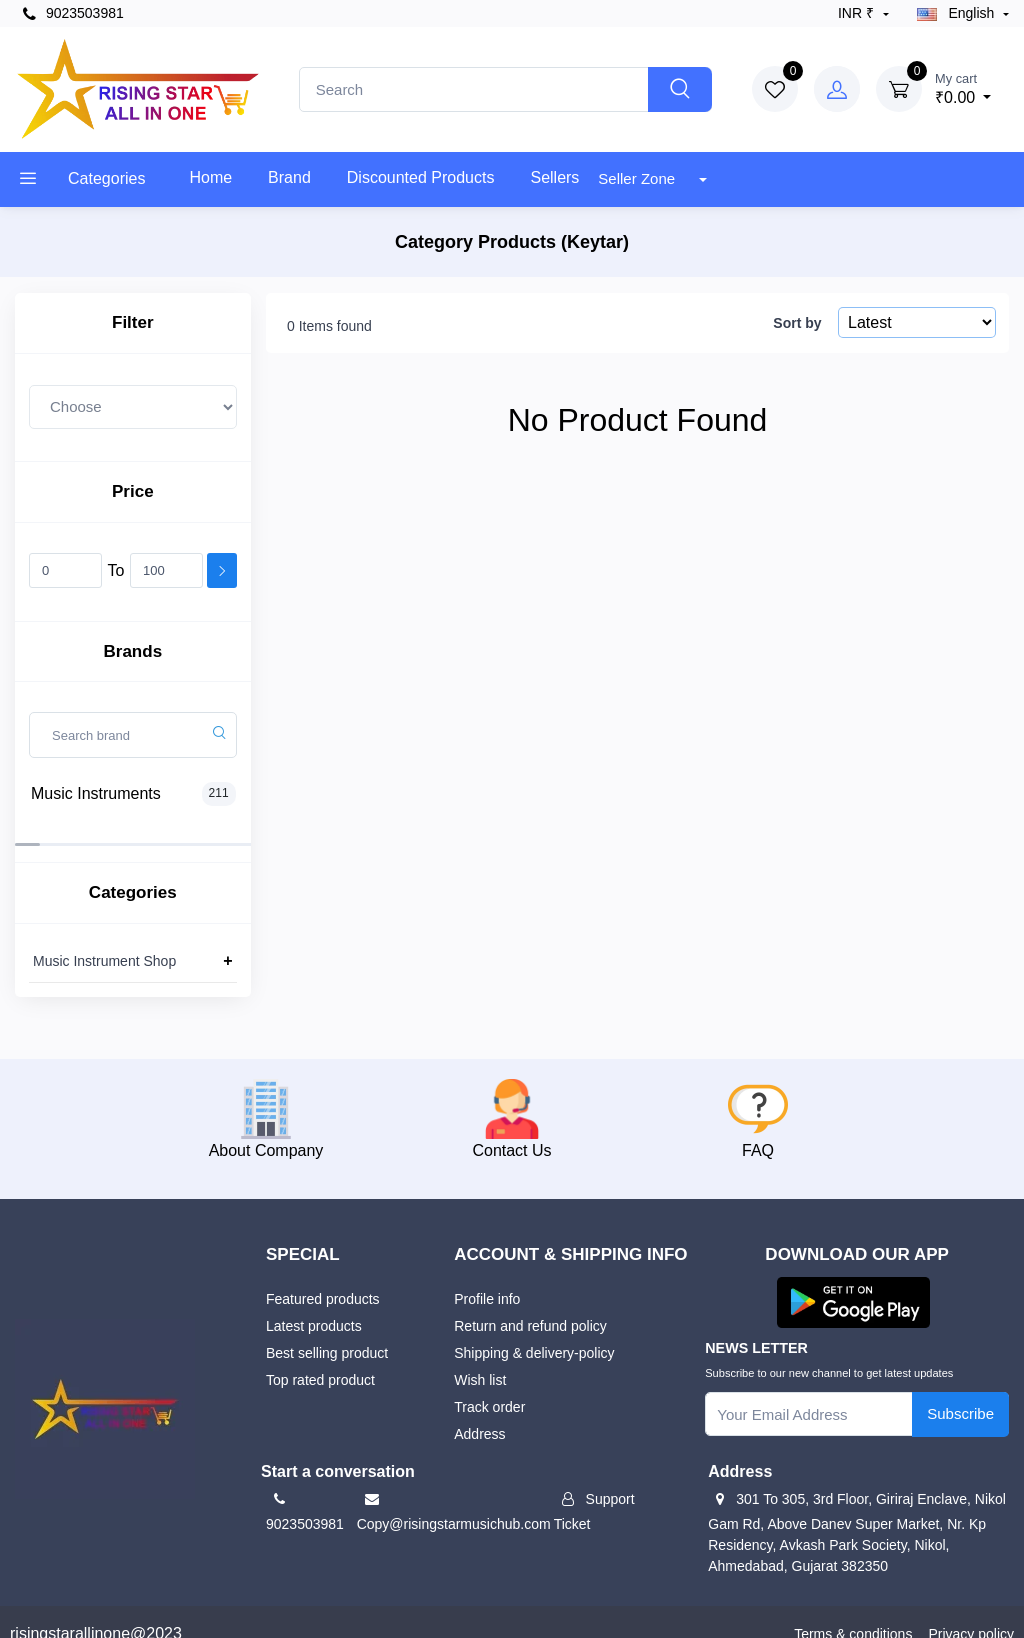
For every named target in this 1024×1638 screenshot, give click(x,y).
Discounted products (421, 177)
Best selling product (327, 1329)
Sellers (554, 177)
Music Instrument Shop (104, 937)
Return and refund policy (530, 1302)
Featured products (323, 1275)
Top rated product (320, 1356)
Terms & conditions (853, 1610)
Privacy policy (971, 1610)
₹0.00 (963, 87)
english (958, 13)
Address (479, 1410)
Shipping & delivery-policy (534, 1329)
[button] (853, 1277)
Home (210, 177)
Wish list (480, 1356)
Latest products (314, 1302)
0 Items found (329, 326)
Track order (489, 1383)
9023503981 (73, 13)
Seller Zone (638, 178)
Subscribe (960, 1389)
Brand (289, 177)
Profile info (487, 1275)
